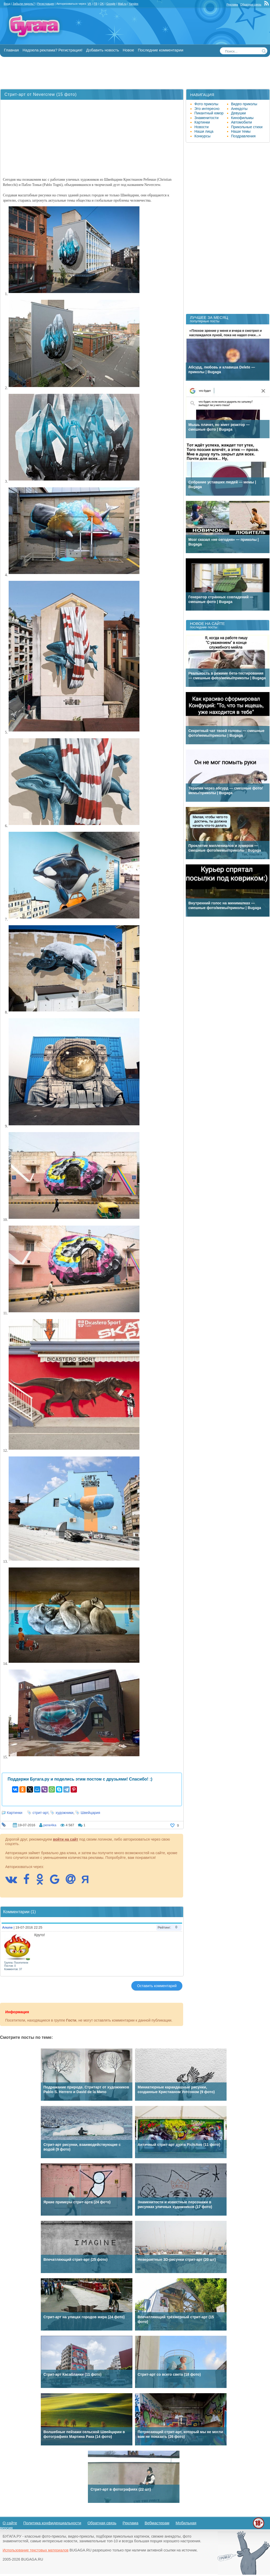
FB (95, 3)
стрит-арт (40, 1813)
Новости (201, 127)
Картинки (14, 1813)
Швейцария (90, 1813)
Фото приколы (206, 104)
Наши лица (203, 131)
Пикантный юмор (208, 113)
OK (102, 3)
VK (89, 3)
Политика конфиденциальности (52, 2523)
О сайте (10, 2523)
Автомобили (241, 122)
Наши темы (241, 131)
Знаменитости (206, 118)
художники (64, 1813)
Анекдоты (239, 109)
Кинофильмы (242, 118)
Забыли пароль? (24, 3)
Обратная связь (250, 4)
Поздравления (243, 136)
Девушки (238, 113)
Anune (7, 1927)
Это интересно (207, 109)
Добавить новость (102, 50)
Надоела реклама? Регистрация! (52, 50)
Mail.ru (122, 3)
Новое (128, 50)
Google (110, 3)
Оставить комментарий (157, 1986)
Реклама (232, 4)
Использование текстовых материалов (36, 2550)
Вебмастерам (157, 2523)
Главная (11, 50)
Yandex (133, 3)
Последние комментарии (160, 50)
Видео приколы (244, 104)
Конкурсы (202, 136)
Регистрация (45, 3)
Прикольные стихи (246, 127)
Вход (7, 3)
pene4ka (49, 1825)
